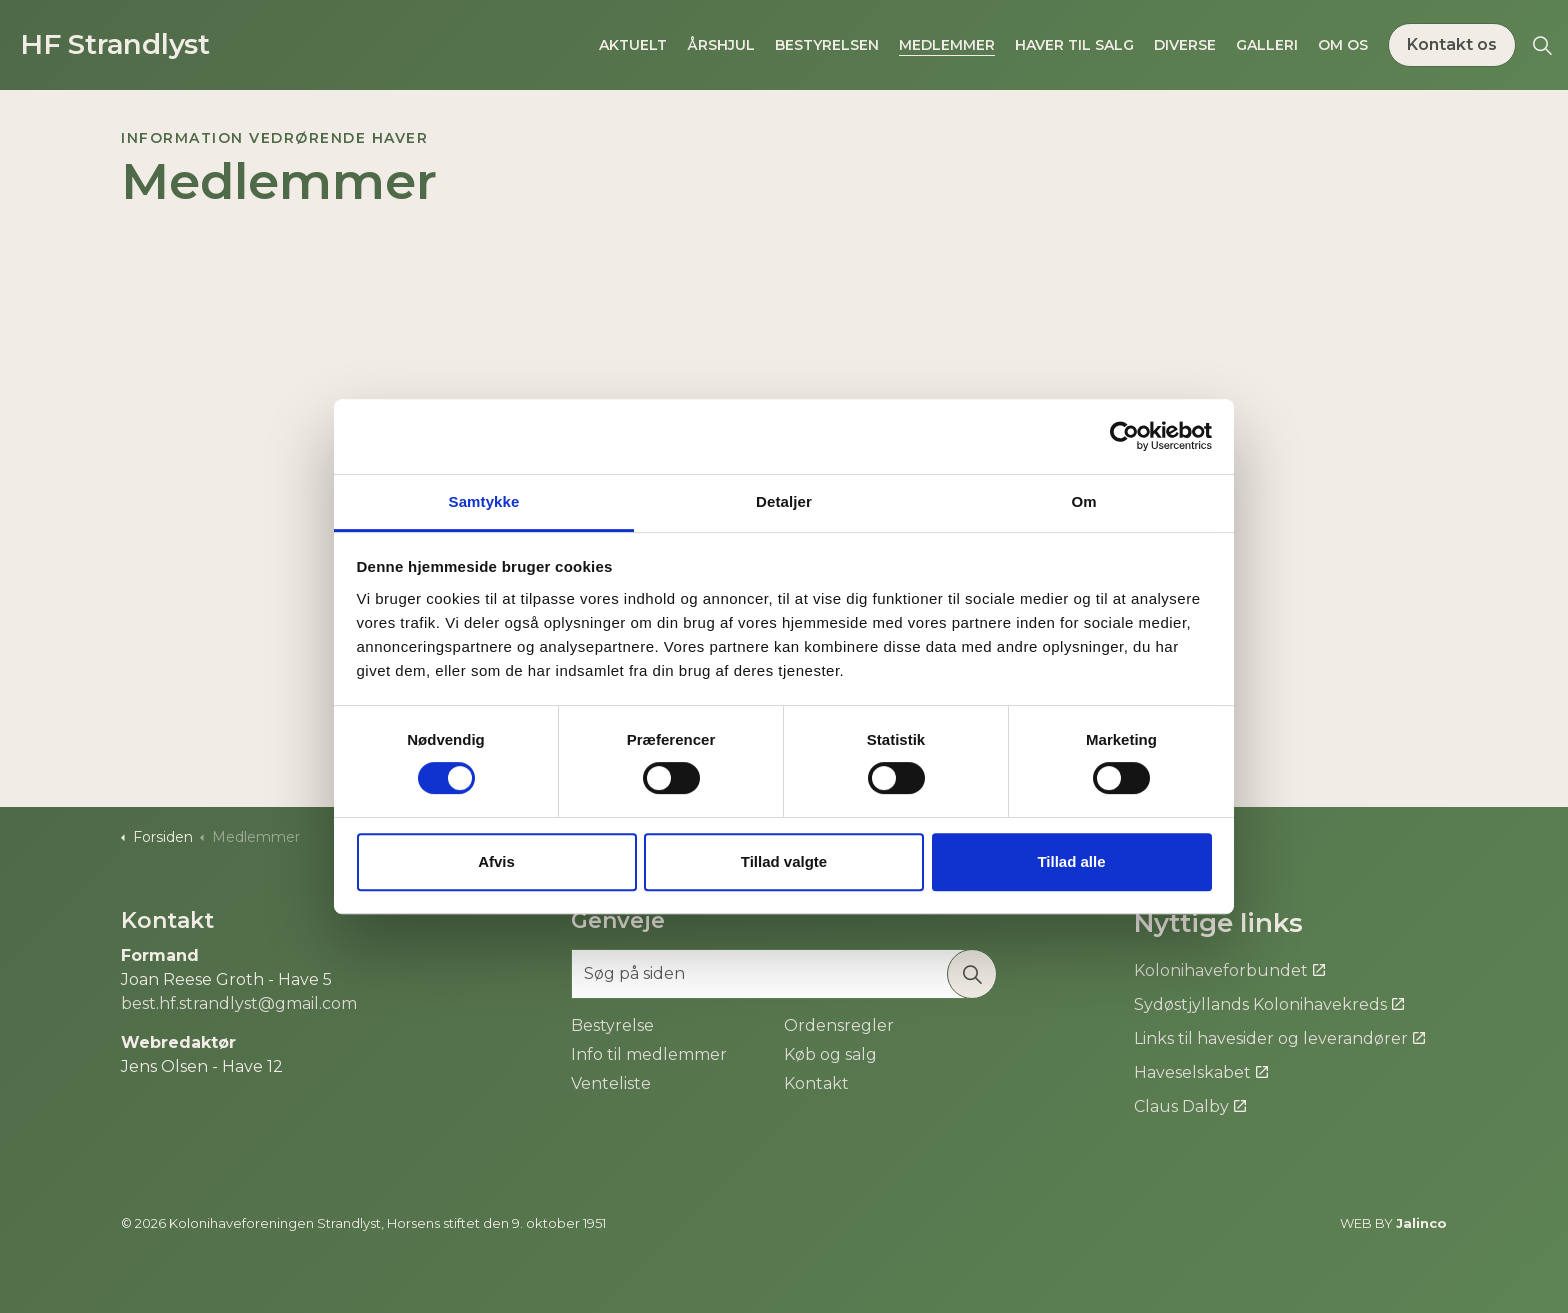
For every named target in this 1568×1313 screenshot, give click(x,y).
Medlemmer (947, 45)
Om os (1343, 45)
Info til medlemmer (649, 1054)
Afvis (496, 861)
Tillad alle (1071, 861)
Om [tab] (1083, 501)
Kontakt (816, 1083)
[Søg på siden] (784, 974)
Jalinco (1421, 1223)
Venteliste (611, 1083)
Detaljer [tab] (784, 501)
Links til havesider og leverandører (1279, 1038)
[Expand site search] (1542, 45)
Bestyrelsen (827, 45)
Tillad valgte (784, 861)
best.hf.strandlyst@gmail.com (239, 1003)
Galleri (1267, 45)
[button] (972, 974)
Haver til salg (1074, 45)
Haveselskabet (1201, 1072)
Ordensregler (839, 1025)
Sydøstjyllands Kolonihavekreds (1269, 1004)
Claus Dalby (1190, 1106)
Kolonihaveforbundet (1229, 970)
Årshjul (721, 45)
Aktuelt (633, 45)
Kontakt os (1452, 45)
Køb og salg (830, 1054)
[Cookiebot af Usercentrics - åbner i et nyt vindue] (1124, 436)
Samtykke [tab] (484, 501)
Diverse (1185, 45)
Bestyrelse (612, 1025)
